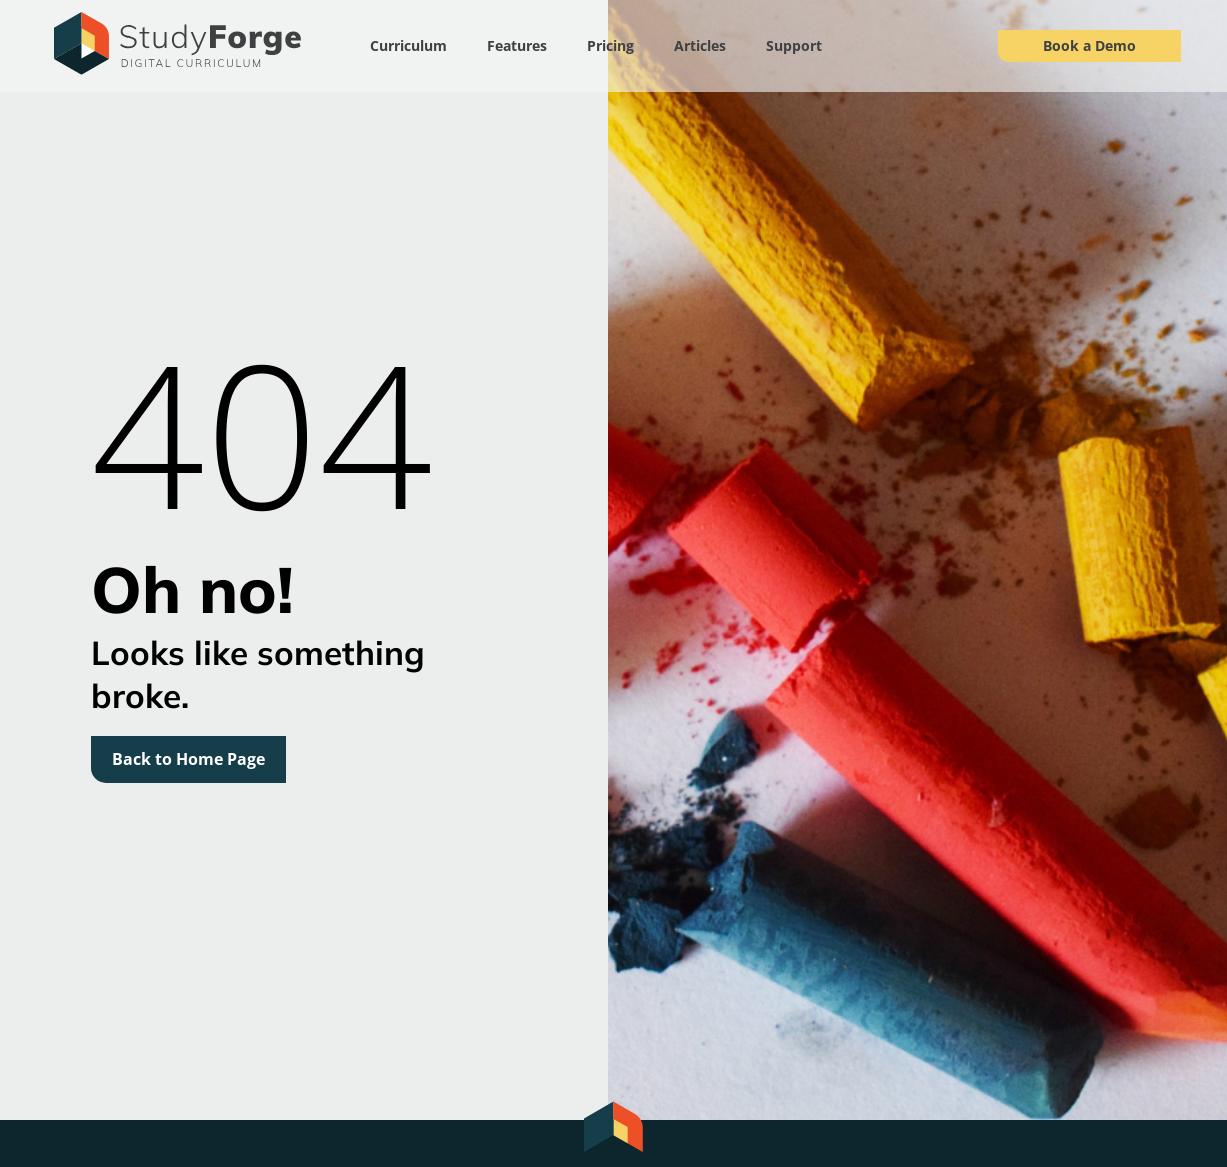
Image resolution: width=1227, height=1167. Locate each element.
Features (517, 45)
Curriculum (408, 45)
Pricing (610, 45)
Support (794, 45)
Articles (700, 45)
